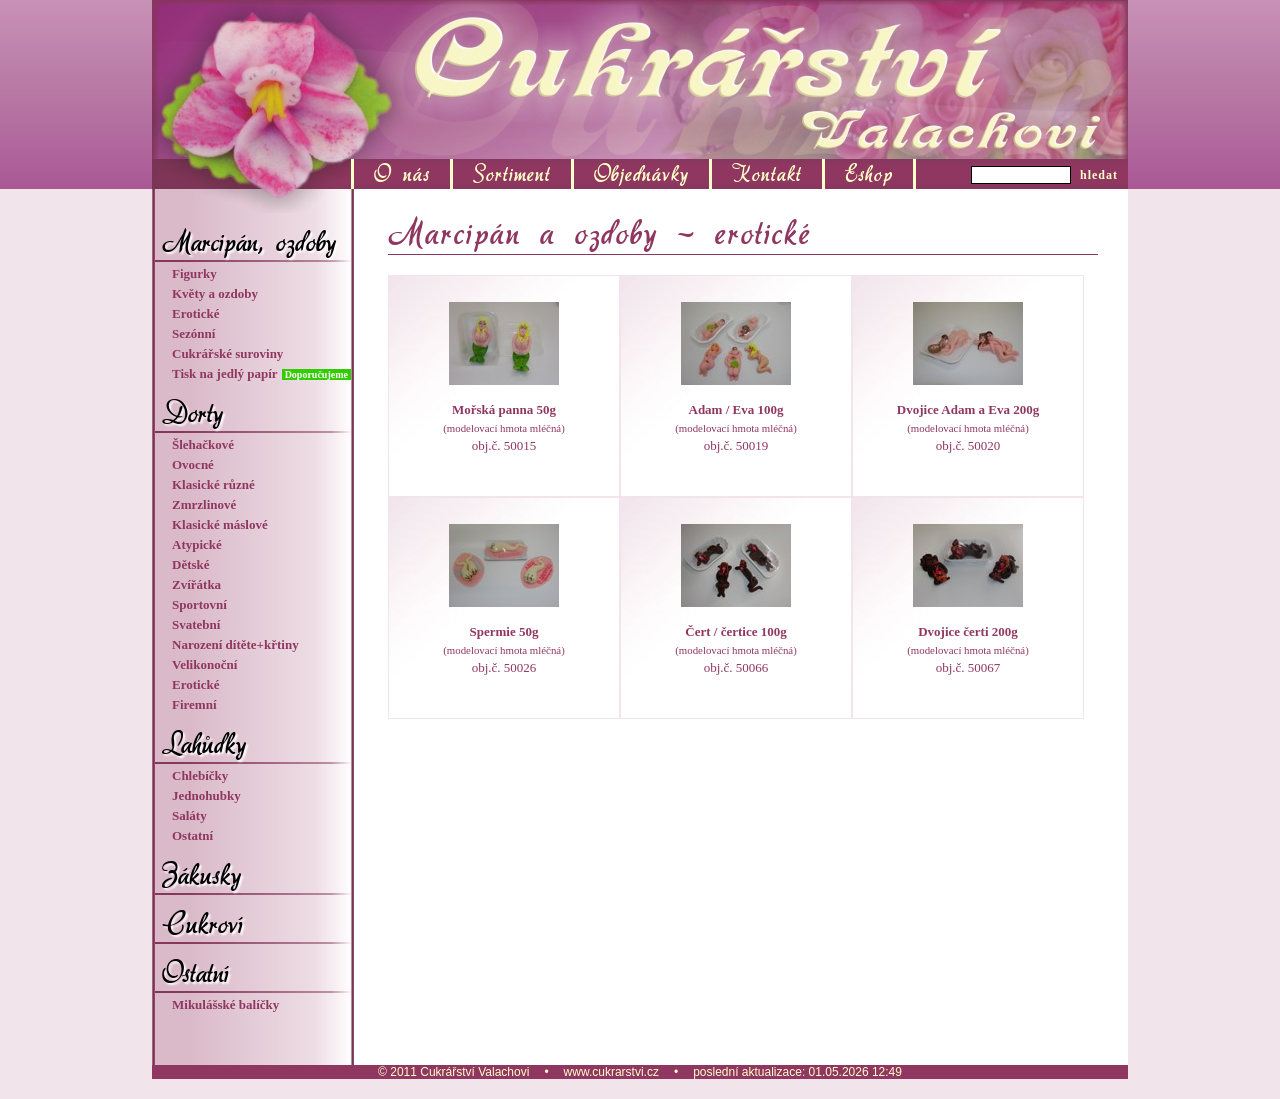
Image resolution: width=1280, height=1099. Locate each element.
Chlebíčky (200, 775)
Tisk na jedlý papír (226, 373)
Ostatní (192, 835)
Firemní (194, 704)
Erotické (195, 313)
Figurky (194, 273)
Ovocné (193, 464)
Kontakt (767, 174)
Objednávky (641, 174)
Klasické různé (213, 484)
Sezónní (193, 333)
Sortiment (512, 174)
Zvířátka (196, 584)
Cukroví (202, 924)
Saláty (189, 815)
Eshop (869, 174)
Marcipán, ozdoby (249, 242)
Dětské (191, 564)
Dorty (192, 413)
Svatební (196, 624)
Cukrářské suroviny (227, 353)
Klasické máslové (220, 524)
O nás (402, 174)
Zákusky (201, 875)
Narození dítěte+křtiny (235, 644)
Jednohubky (206, 795)
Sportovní (199, 604)
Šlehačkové (203, 444)
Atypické (197, 544)
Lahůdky (204, 744)
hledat (1099, 175)
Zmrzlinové (204, 504)
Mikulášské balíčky (225, 1004)
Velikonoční (204, 664)
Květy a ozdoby (215, 293)
